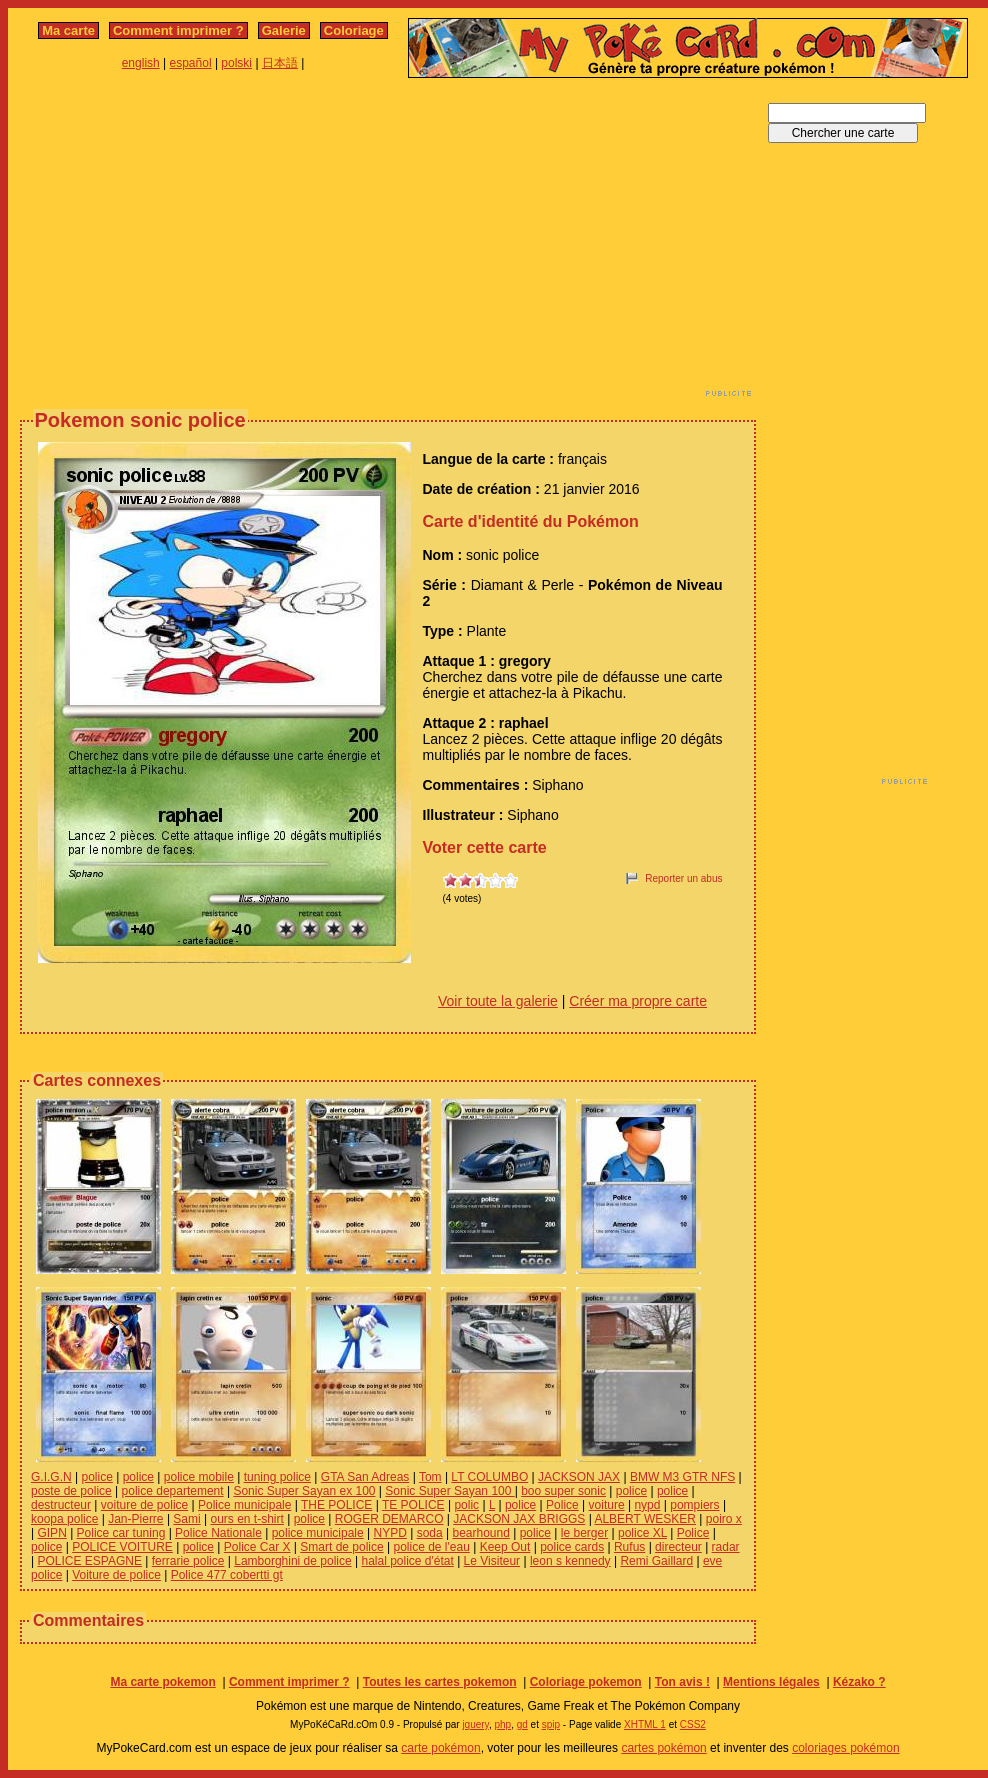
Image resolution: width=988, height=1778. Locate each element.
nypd (647, 1505)
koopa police (64, 1519)
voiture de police (144, 1505)
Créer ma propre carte (638, 1001)
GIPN (51, 1533)
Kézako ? (859, 1682)
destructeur (61, 1505)
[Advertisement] (297, 243)
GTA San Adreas (365, 1477)
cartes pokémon (663, 1748)
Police (562, 1505)
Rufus (629, 1547)
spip (551, 1724)
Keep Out (505, 1547)
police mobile (199, 1477)
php (502, 1724)
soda (430, 1533)
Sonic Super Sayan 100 (449, 1491)
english (141, 63)
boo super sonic (563, 1491)
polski (236, 63)
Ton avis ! (682, 1682)
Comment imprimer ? (178, 30)
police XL (642, 1533)
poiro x (724, 1519)
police (96, 1477)
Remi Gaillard (656, 1561)
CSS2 (693, 1724)
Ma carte (68, 30)
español (191, 63)
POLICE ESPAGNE (89, 1561)
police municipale (318, 1533)
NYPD (389, 1533)
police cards (572, 1547)
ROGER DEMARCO (389, 1519)
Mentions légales (771, 1682)
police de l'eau (431, 1547)
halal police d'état (407, 1561)
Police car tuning (121, 1533)
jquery (475, 1724)
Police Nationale (218, 1533)
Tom (430, 1477)
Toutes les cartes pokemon (440, 1682)
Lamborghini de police (292, 1561)
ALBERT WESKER (645, 1519)
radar (726, 1547)
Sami (186, 1519)
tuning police (277, 1477)
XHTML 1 (645, 1724)
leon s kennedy (570, 1561)
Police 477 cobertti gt (227, 1575)
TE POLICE (413, 1505)
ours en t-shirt (246, 1519)
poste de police (71, 1491)
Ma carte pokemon (162, 1682)
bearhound (480, 1533)
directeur (678, 1547)
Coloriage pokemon (586, 1682)
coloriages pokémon (845, 1748)
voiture (607, 1505)
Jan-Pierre (135, 1519)
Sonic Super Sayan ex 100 (304, 1491)
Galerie (284, 30)
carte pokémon (440, 1748)
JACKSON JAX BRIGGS (519, 1519)
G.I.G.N (51, 1477)
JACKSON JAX (579, 1477)
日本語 (280, 63)
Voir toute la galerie (498, 1001)
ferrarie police (188, 1561)
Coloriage (354, 30)
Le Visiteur (492, 1561)
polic (466, 1505)
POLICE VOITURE (122, 1547)
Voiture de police (116, 1575)
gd (522, 1724)
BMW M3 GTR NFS (682, 1477)
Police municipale (244, 1505)
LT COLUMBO (489, 1477)
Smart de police (341, 1547)
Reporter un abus (683, 878)
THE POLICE (336, 1505)
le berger (584, 1533)
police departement (173, 1491)
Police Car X (257, 1547)
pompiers (694, 1505)
